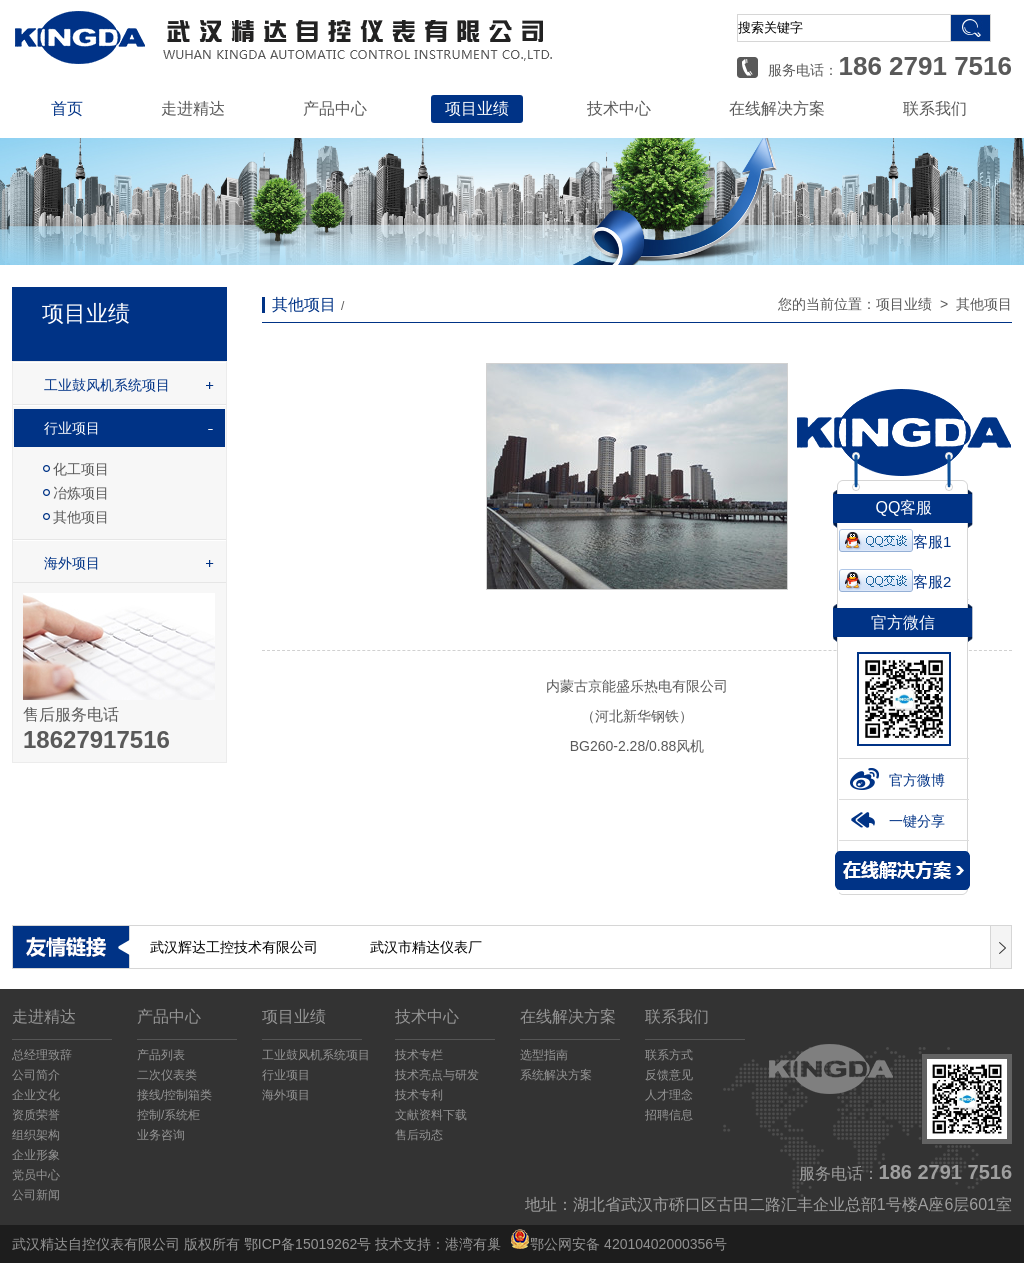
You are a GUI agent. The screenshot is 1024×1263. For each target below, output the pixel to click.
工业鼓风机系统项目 (107, 385)
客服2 (895, 581)
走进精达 (193, 108)
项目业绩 (477, 108)
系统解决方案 (556, 1075)
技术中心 (619, 108)
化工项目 (81, 469)
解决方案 (902, 870)
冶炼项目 (81, 493)
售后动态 (419, 1135)
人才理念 (669, 1095)
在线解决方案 (777, 108)
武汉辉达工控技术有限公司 (234, 947)
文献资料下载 (431, 1115)
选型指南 (544, 1055)
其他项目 (81, 517)
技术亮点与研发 (437, 1075)
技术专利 (419, 1095)
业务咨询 (161, 1135)
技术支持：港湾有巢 (438, 1244)
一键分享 (897, 821)
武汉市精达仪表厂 (426, 947)
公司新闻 (36, 1195)
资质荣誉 (36, 1115)
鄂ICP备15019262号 (308, 1244)
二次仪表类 (167, 1075)
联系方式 (669, 1055)
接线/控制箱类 (174, 1095)
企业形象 (36, 1155)
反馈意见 (669, 1075)
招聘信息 (669, 1115)
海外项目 (72, 563)
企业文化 (36, 1095)
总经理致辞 (42, 1055)
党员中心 (36, 1175)
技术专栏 (419, 1055)
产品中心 (335, 108)
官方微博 (897, 780)
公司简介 (36, 1075)
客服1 (895, 541)
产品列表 (161, 1055)
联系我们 (935, 108)
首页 (67, 108)
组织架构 (36, 1135)
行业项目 (72, 428)
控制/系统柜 (168, 1115)
